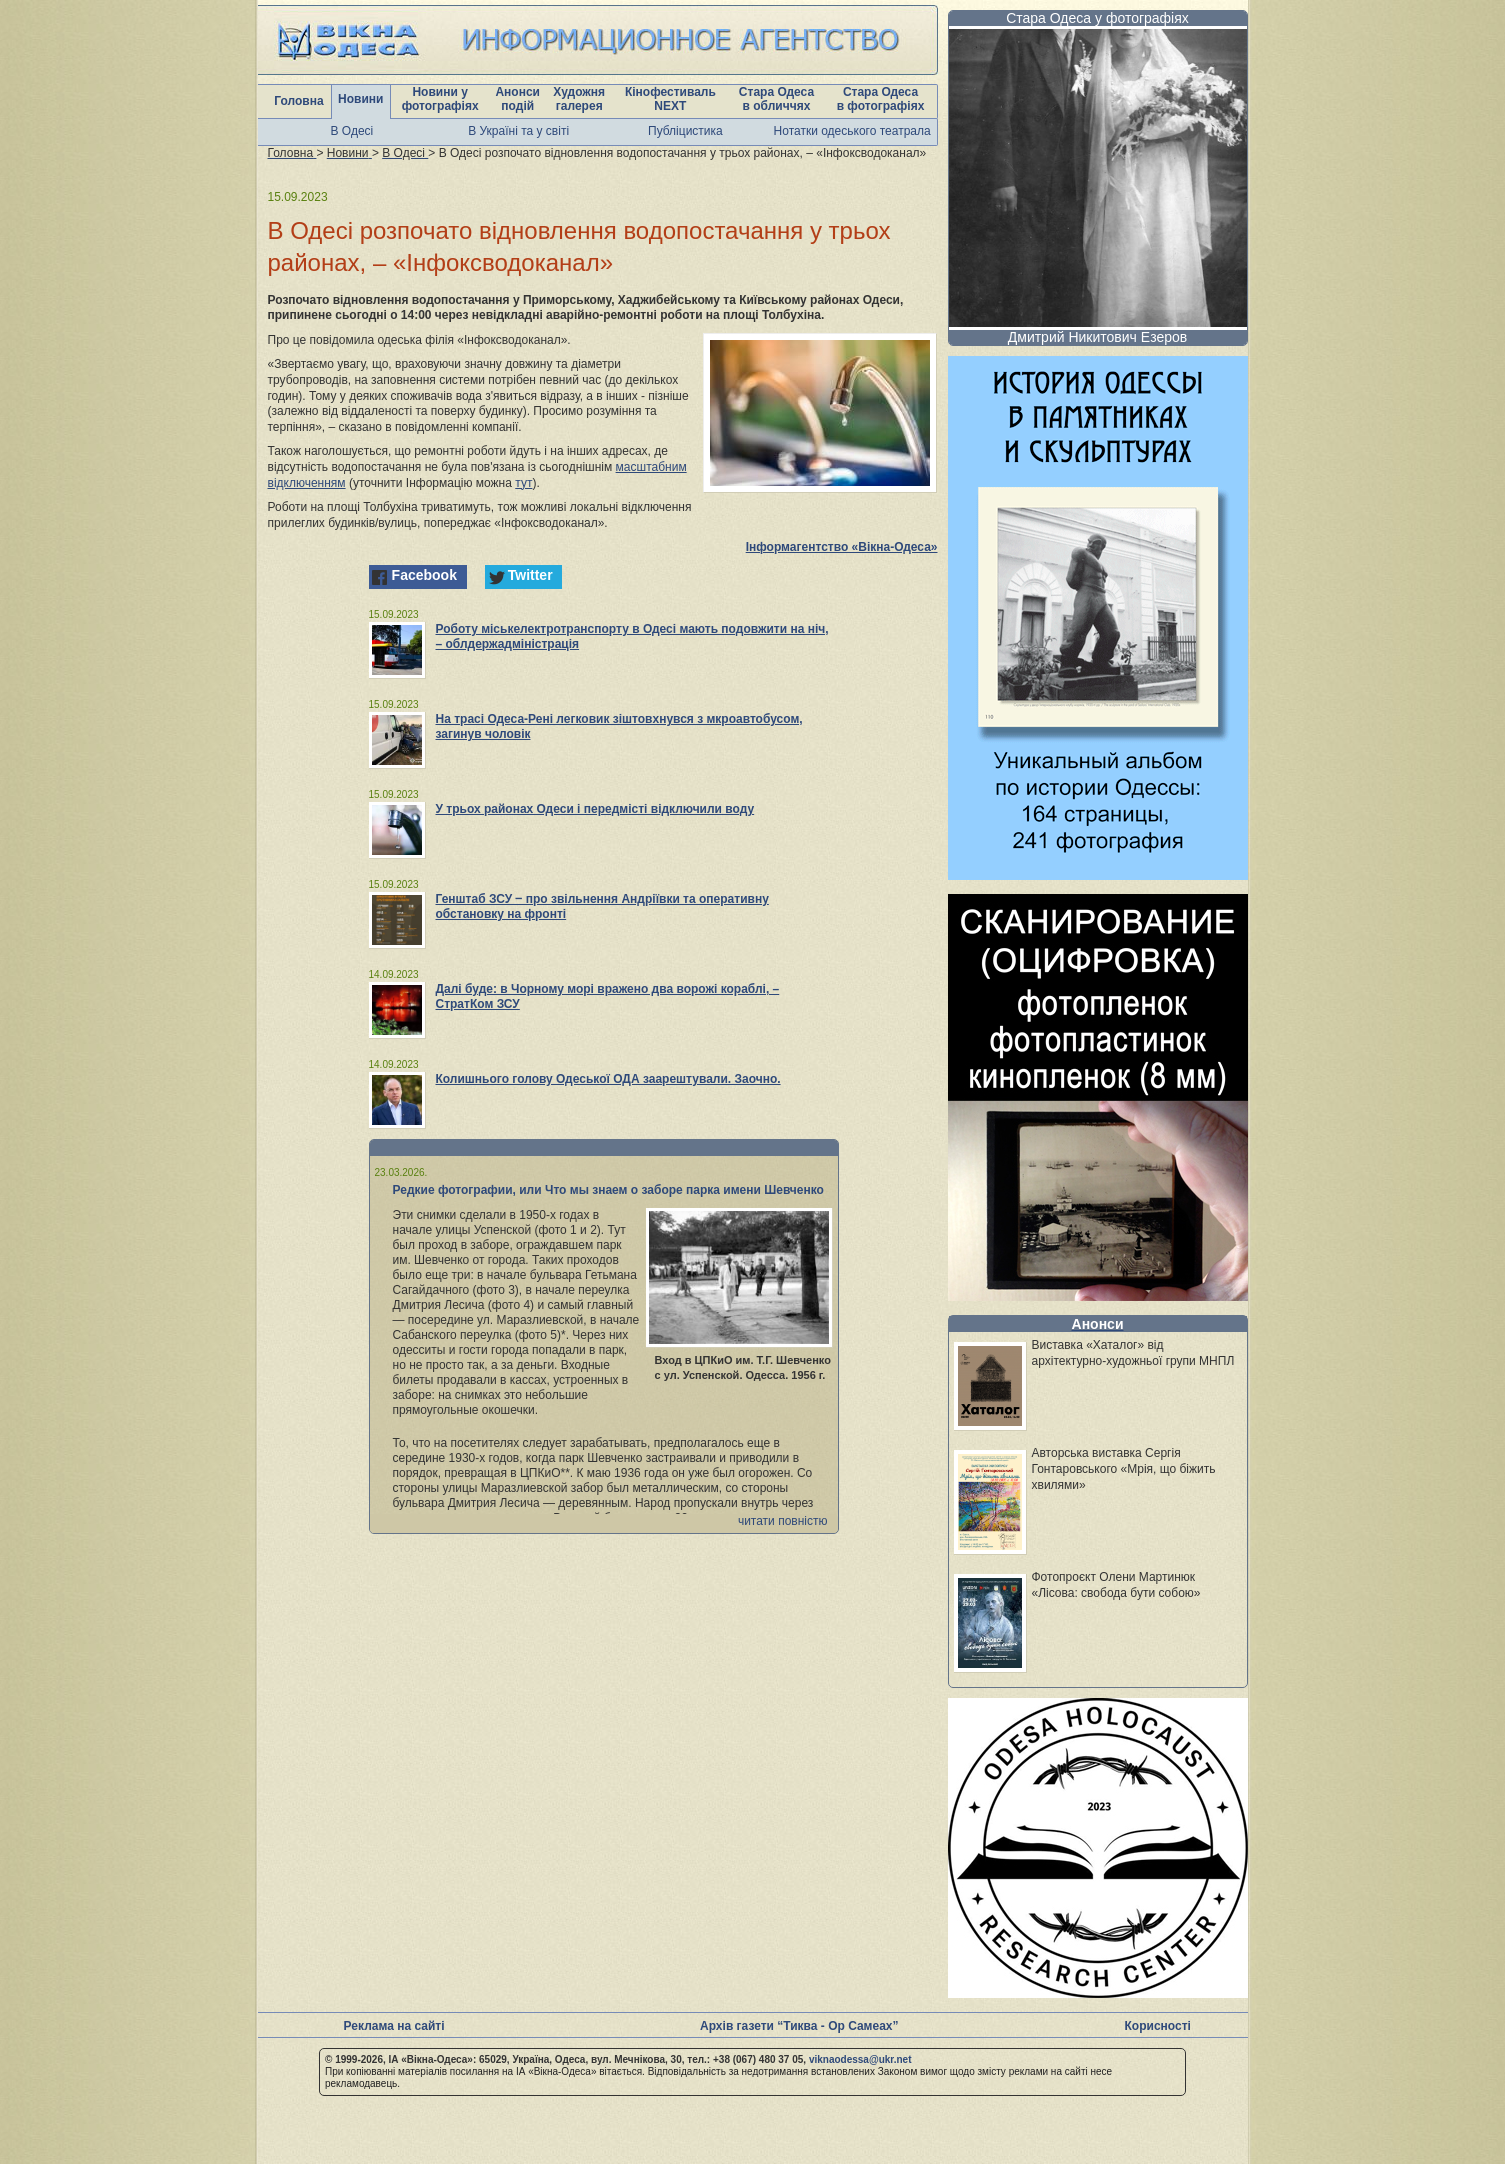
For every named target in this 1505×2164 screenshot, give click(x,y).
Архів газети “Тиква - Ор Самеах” (799, 2026)
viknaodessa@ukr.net (860, 2059)
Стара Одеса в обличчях (776, 99)
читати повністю (783, 1521)
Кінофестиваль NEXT (670, 99)
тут (523, 483)
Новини (360, 99)
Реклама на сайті (394, 2026)
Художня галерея (579, 99)
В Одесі (352, 131)
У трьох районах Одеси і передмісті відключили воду (595, 809)
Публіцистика (685, 131)
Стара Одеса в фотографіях (881, 99)
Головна (298, 101)
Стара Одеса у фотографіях (1097, 18)
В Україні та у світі (518, 131)
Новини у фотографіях (440, 99)
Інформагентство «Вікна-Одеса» (842, 547)
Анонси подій (517, 99)
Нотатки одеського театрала (852, 131)
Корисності (1158, 2026)
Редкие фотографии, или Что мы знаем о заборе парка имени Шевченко (608, 1190)
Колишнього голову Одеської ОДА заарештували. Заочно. (608, 1079)
